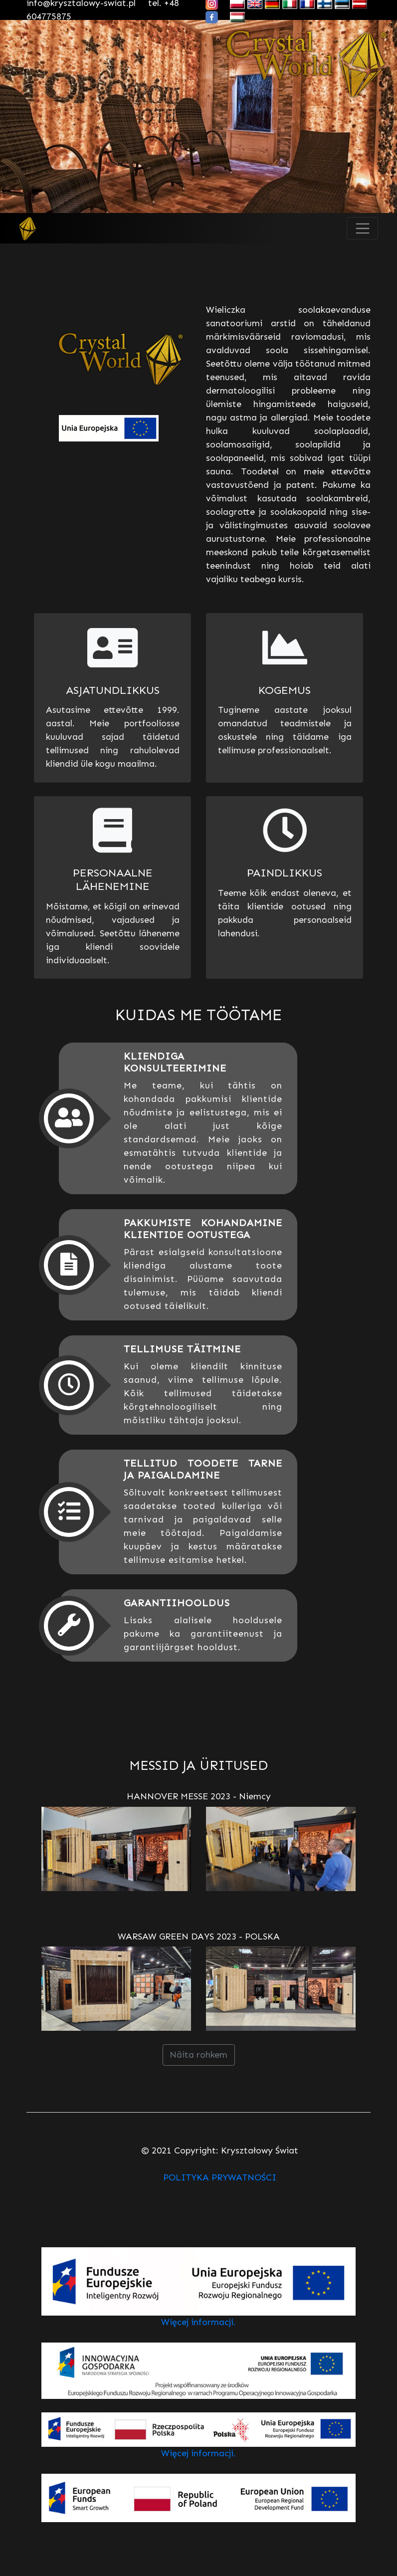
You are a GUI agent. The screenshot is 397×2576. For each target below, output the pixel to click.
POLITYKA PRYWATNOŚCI (219, 2177)
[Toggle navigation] (362, 228)
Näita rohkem (198, 2054)
